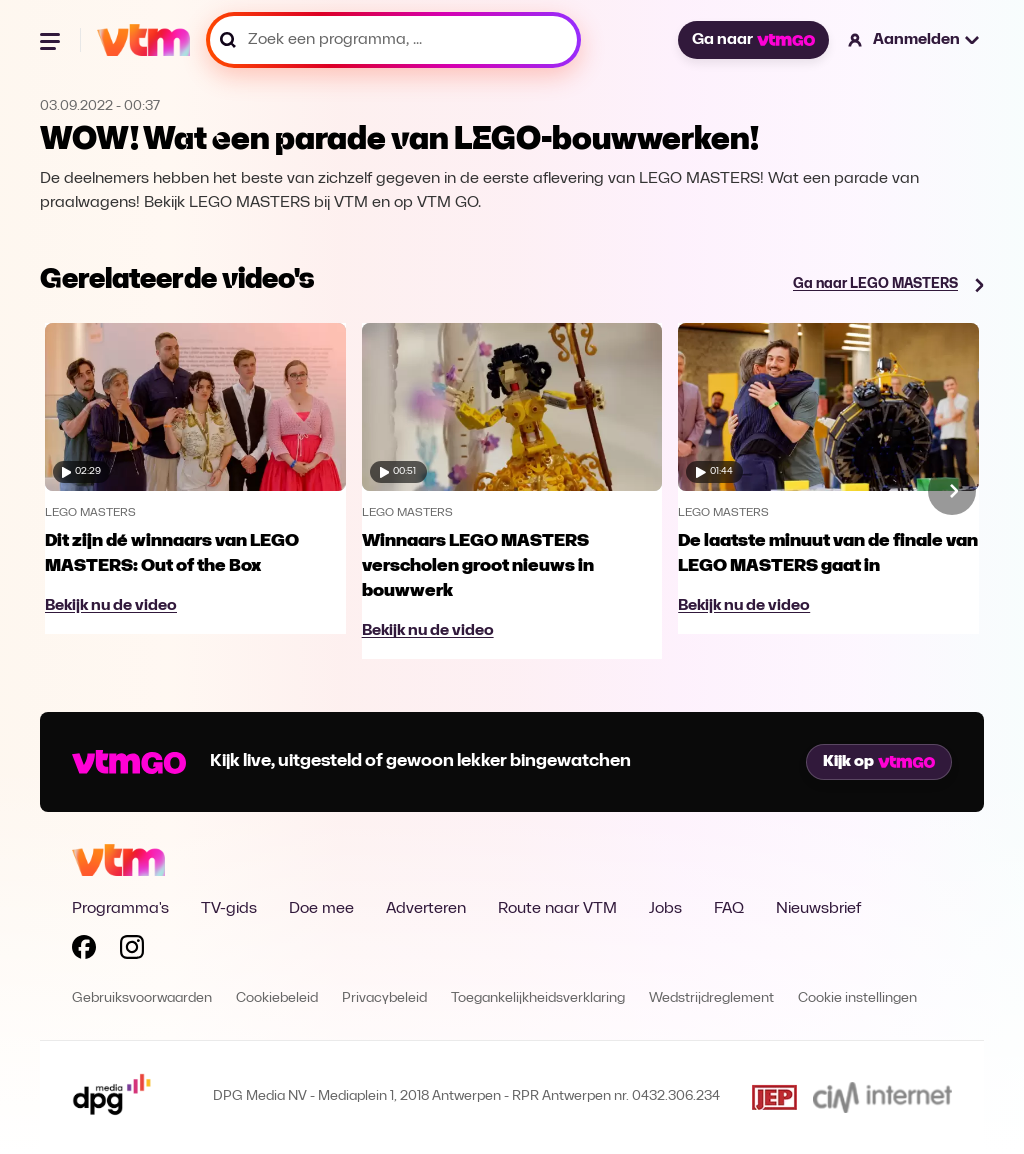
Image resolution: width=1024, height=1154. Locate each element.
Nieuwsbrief (818, 909)
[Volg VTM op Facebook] (84, 951)
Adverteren (426, 909)
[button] (914, 40)
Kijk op (879, 762)
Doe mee (321, 909)
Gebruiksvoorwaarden (142, 998)
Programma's (120, 909)
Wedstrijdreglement (711, 998)
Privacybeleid (384, 998)
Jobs (665, 909)
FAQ (729, 909)
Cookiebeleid (277, 998)
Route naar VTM (557, 909)
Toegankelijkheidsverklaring (538, 998)
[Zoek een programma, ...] (393, 40)
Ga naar (753, 40)
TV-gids (229, 909)
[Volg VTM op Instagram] (132, 951)
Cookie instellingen (857, 998)
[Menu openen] (52, 40)
